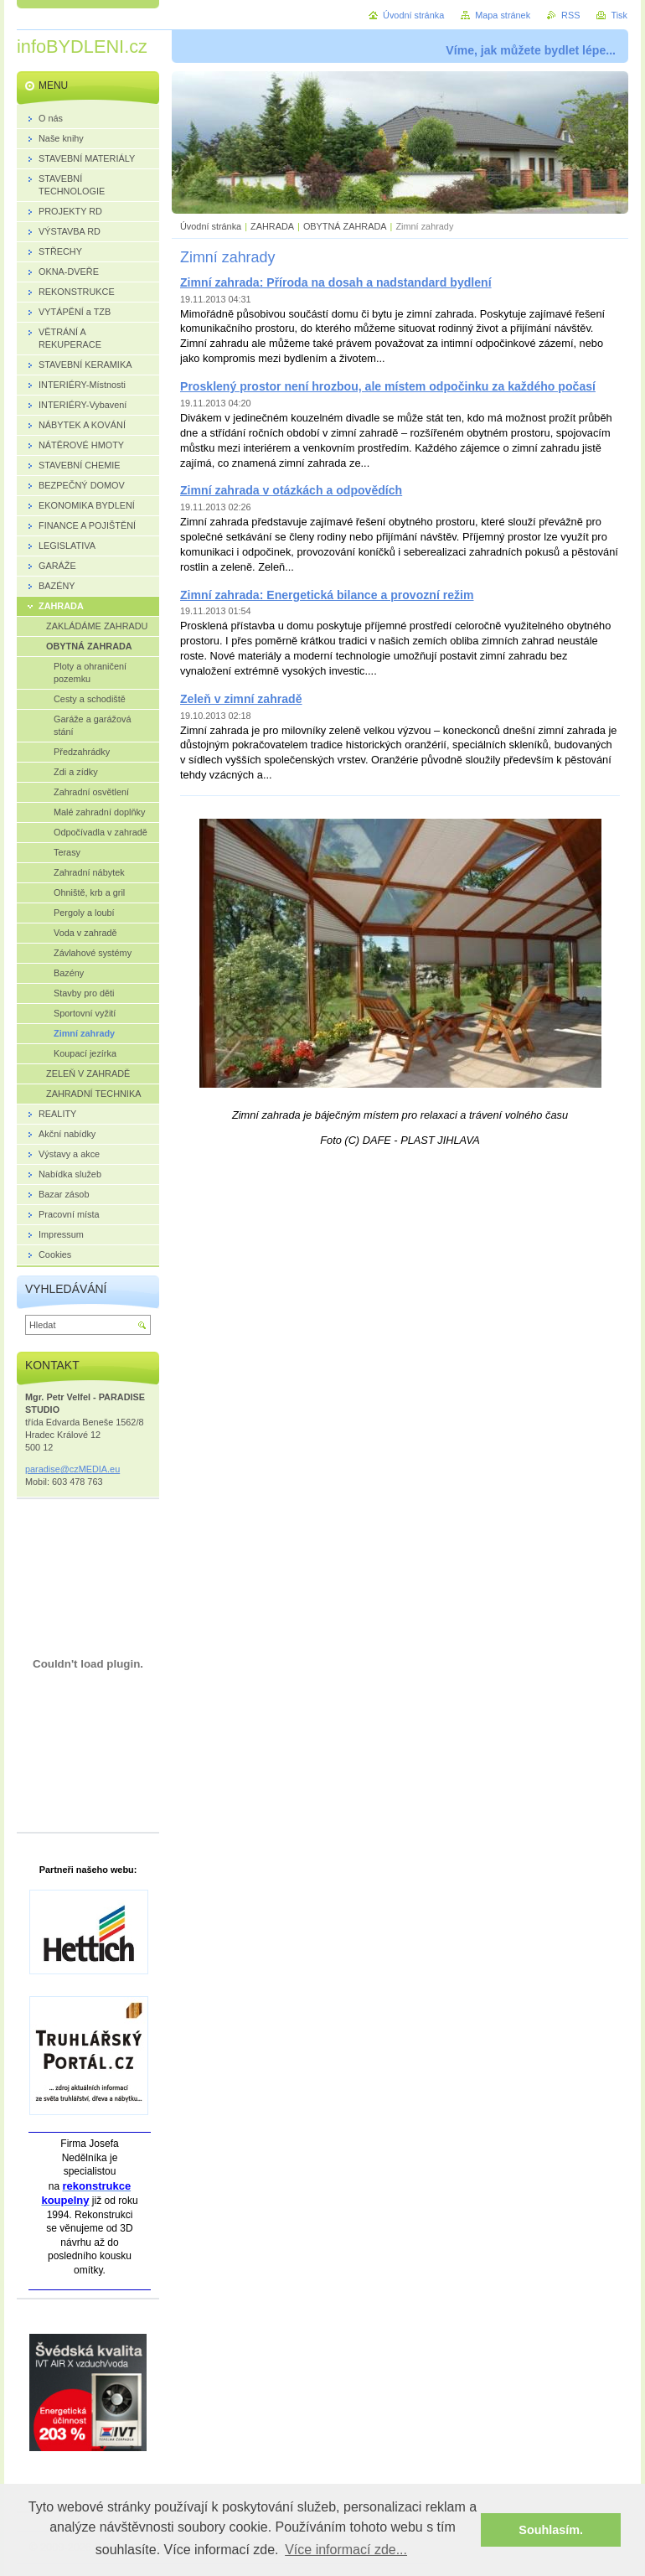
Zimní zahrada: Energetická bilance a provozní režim (327, 595)
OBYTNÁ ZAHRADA (345, 226)
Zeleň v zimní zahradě (241, 699)
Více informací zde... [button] (346, 2549)
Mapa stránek (502, 15)
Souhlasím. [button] (551, 2530)
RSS (570, 15)
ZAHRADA (272, 226)
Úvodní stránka (210, 226)
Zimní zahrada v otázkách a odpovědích (291, 490)
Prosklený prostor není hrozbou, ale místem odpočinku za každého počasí (388, 386)
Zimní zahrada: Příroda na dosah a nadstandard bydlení (336, 282)
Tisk (619, 15)
